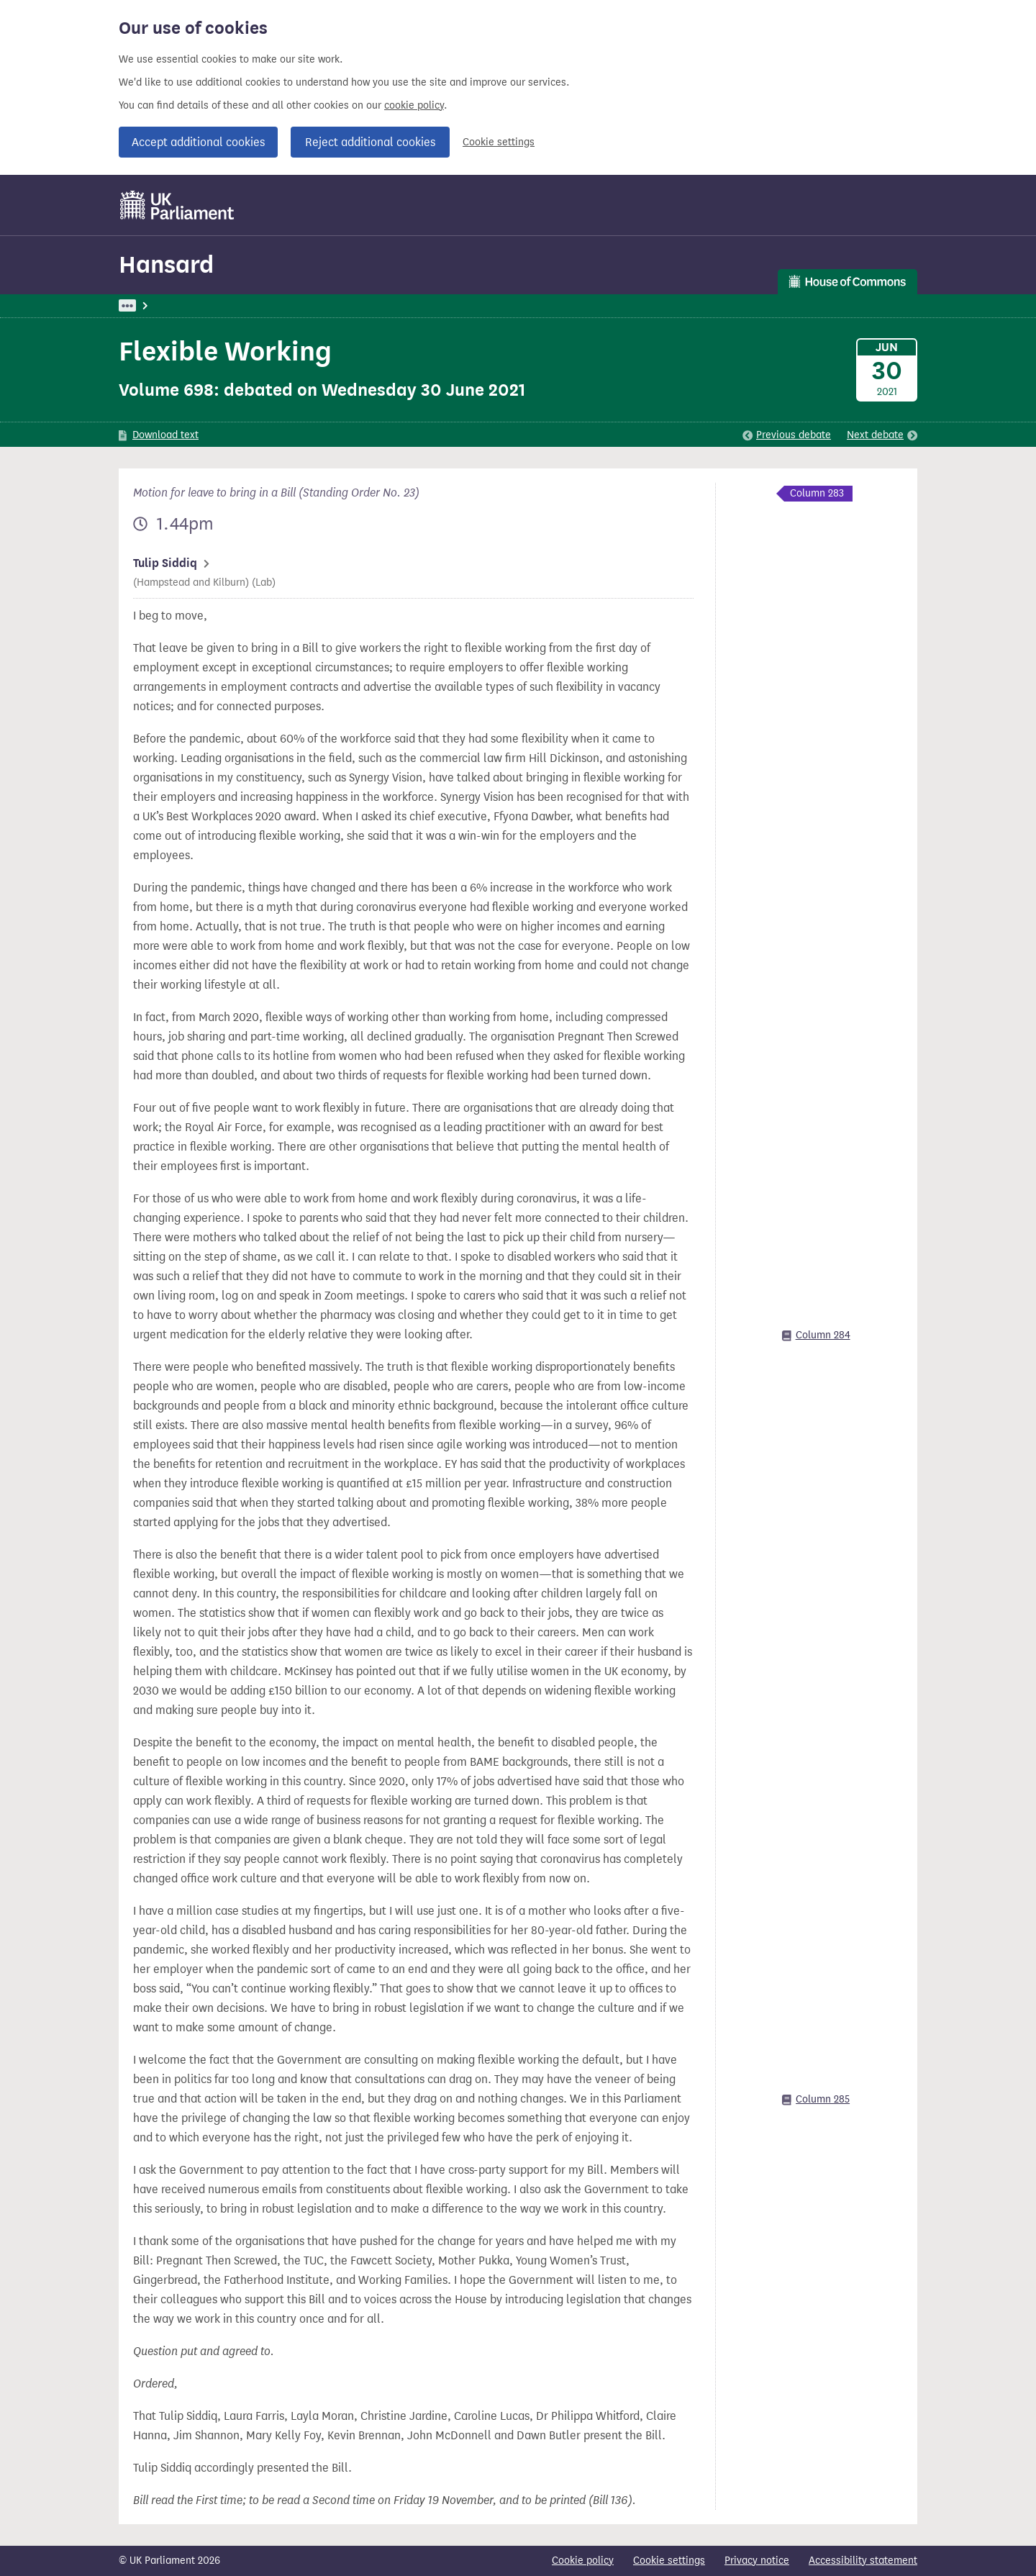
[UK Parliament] (177, 205)
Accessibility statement (863, 2560)
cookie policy (414, 105)
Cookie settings (499, 142)
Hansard (166, 264)
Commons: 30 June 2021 (316, 305)
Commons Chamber (435, 305)
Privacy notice (756, 2560)
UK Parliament (151, 305)
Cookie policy (583, 2560)
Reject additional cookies (370, 142)
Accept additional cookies (198, 142)
